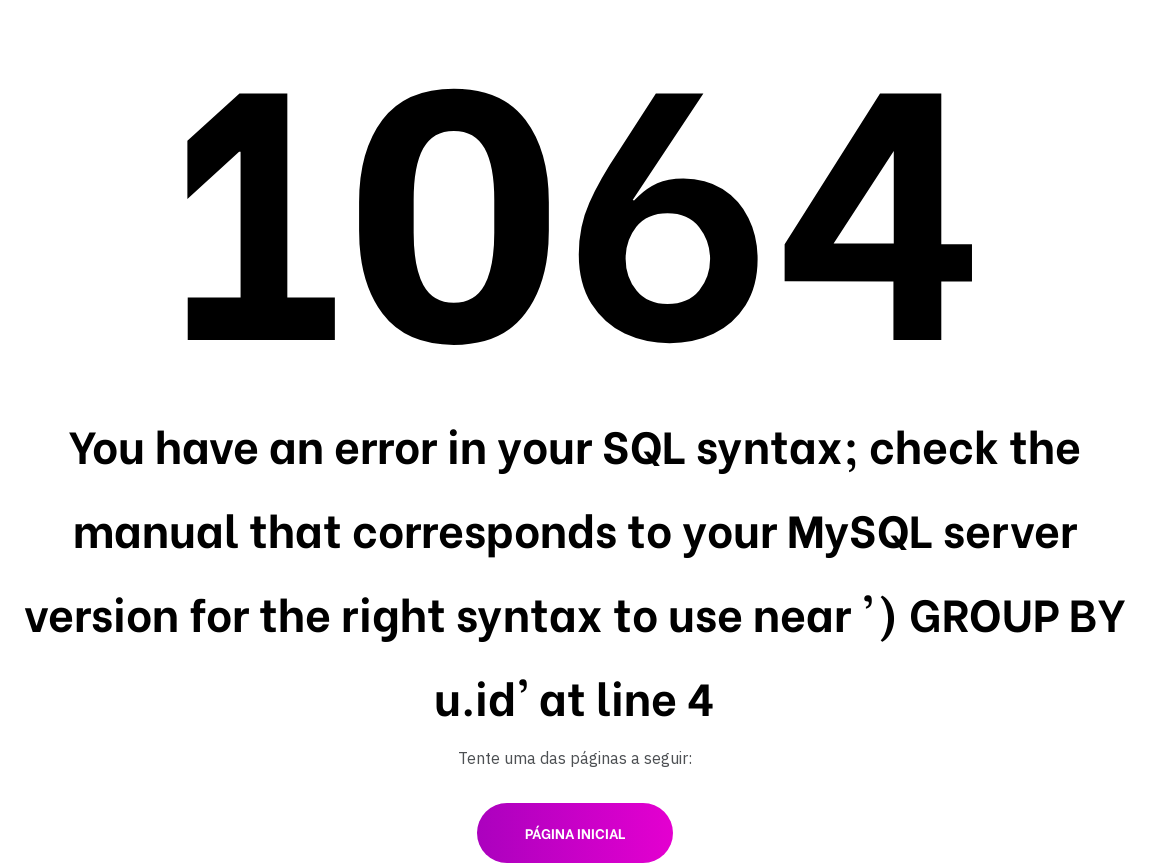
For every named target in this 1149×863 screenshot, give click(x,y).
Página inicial (575, 832)
